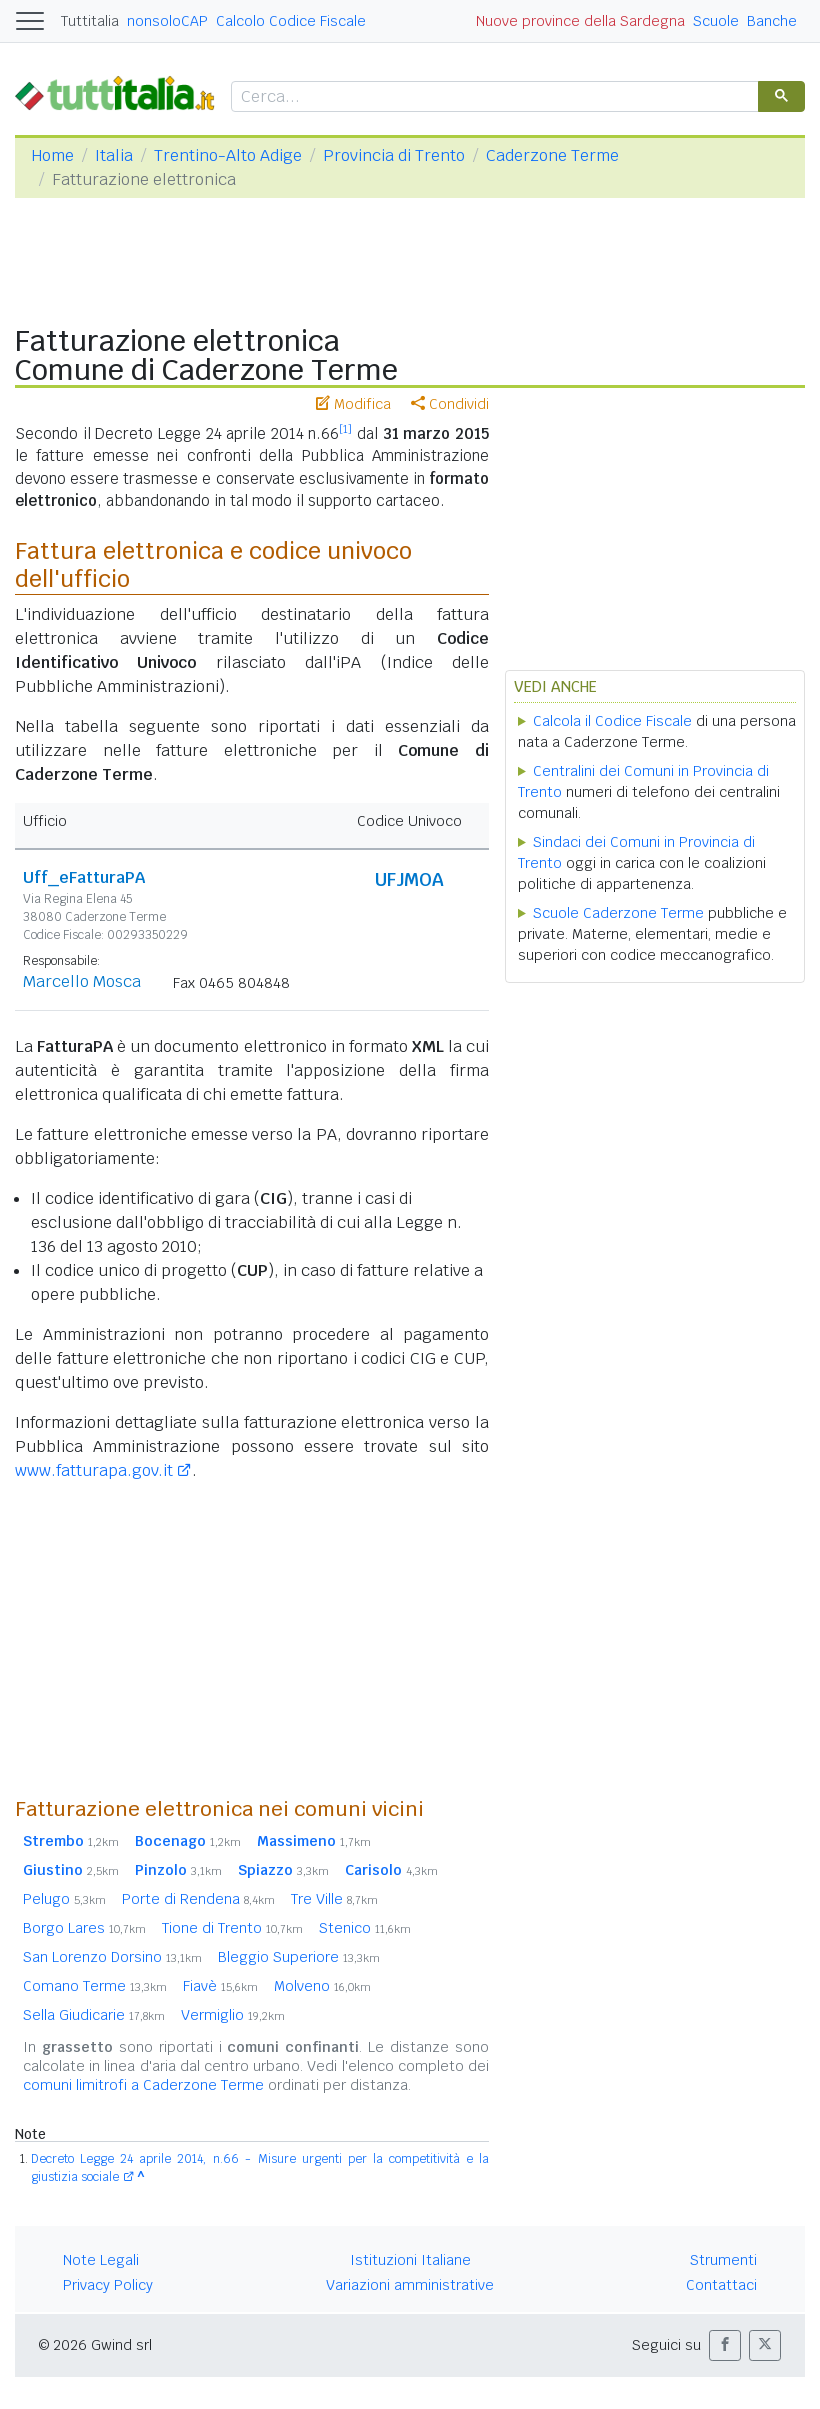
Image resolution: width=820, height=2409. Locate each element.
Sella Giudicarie (94, 2015)
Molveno (322, 1986)
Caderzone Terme (552, 155)
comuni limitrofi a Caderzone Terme (143, 2085)
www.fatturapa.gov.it (94, 1470)
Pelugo (64, 1899)
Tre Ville (334, 1899)
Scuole (716, 21)
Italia (114, 155)
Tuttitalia (90, 21)
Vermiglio (233, 2015)
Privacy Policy (108, 2285)
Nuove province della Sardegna (580, 21)
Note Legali (101, 2260)
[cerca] (493, 97)
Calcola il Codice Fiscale (612, 721)
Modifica (353, 404)
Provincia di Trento (394, 155)
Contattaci (721, 2285)
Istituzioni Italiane (410, 2260)
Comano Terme (95, 1986)
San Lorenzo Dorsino (112, 1957)
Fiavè (220, 1986)
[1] (345, 429)
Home (52, 155)
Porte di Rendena (198, 1899)
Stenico (365, 1928)
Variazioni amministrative (410, 2285)
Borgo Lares (84, 1928)
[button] (725, 2345)
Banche (772, 21)
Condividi (450, 404)
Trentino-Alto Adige (228, 155)
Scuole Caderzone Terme (618, 913)
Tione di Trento (232, 1928)
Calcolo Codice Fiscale (291, 21)
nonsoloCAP (167, 21)
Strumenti (723, 2260)
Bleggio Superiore (299, 1957)
